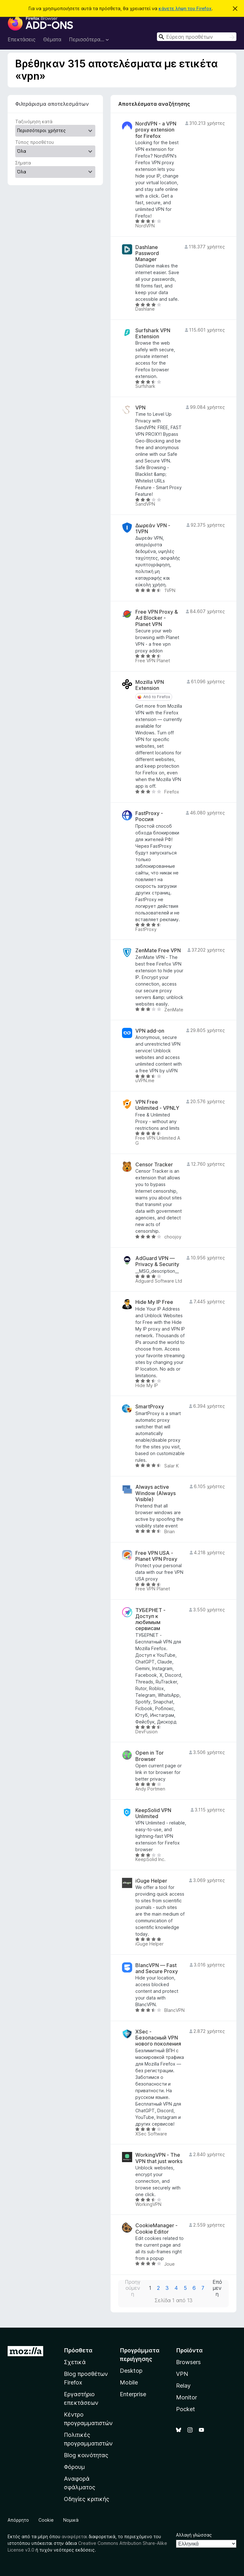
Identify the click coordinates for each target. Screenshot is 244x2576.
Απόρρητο (18, 2520)
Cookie (46, 2520)
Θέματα (52, 39)
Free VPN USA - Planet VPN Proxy (156, 1556)
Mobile (129, 2382)
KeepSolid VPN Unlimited (153, 1813)
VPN (140, 408)
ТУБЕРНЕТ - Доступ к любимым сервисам (150, 1619)
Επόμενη (217, 2288)
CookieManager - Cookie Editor (156, 2228)
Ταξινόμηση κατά (33, 121)
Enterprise (133, 2394)
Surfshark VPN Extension (152, 333)
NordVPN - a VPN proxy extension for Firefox (155, 130)
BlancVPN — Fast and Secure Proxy (156, 1968)
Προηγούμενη (132, 2288)
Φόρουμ (74, 2467)
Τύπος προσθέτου (34, 142)
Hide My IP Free (154, 1302)
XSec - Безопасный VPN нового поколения (158, 2038)
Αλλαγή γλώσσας (194, 2535)
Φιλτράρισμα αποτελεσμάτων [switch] (52, 104)
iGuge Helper (151, 1881)
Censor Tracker (154, 1165)
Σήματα (23, 162)
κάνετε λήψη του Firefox (185, 8)
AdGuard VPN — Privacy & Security (157, 1261)
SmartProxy (149, 1407)
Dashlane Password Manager (147, 253)
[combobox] (196, 36)
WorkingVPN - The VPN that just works (158, 2158)
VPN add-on (149, 1031)
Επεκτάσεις (22, 39)
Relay (183, 2385)
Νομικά (70, 2520)
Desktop (131, 2370)
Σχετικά (75, 2362)
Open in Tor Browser (149, 1756)
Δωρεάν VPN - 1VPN (152, 529)
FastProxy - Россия (149, 816)
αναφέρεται (74, 2536)
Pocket (185, 2409)
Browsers (188, 2362)
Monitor (186, 2397)
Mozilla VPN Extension (149, 685)
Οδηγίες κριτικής (86, 2499)
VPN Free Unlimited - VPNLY (157, 1105)
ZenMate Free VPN (158, 950)
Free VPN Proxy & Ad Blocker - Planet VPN (156, 618)
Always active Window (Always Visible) (155, 1493)
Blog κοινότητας (86, 2455)
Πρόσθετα (78, 2350)
